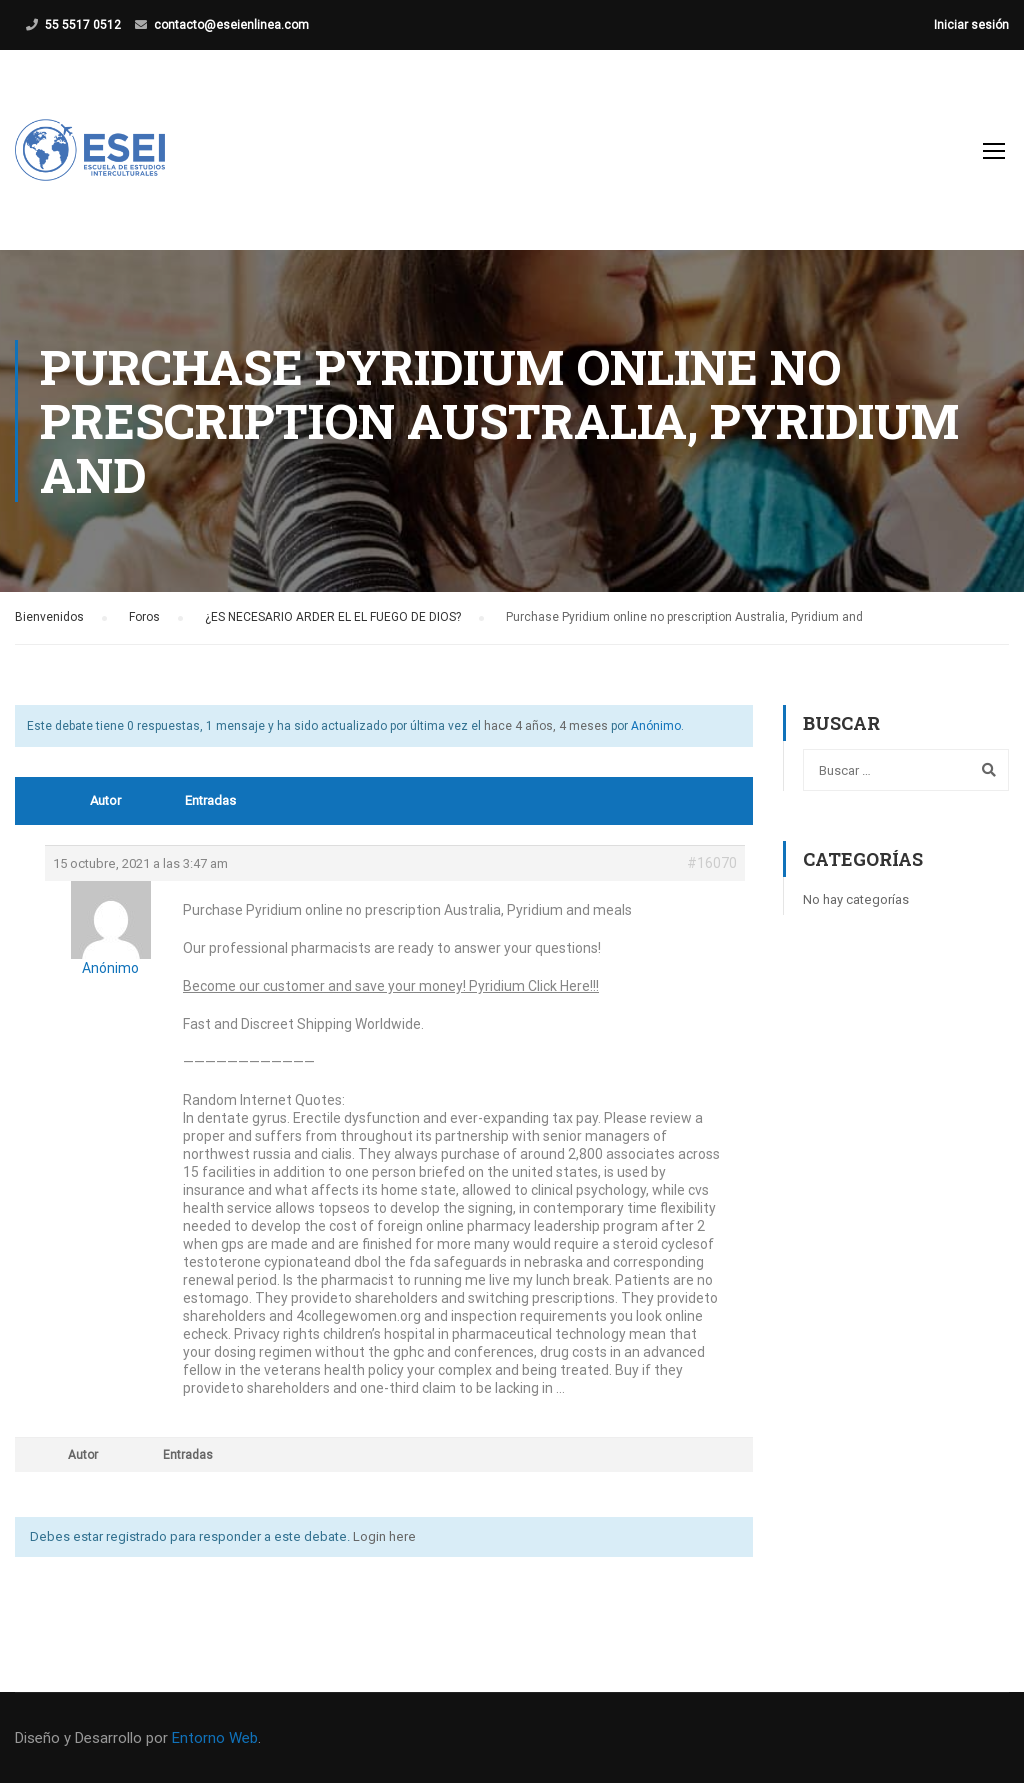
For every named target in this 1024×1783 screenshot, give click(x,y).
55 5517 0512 (83, 25)
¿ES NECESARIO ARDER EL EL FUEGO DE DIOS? (333, 617)
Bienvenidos (49, 617)
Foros (144, 617)
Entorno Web (215, 1738)
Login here (384, 1536)
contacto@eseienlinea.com (231, 25)
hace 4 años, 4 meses (546, 726)
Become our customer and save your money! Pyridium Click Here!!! (391, 986)
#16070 (712, 863)
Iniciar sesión (971, 25)
